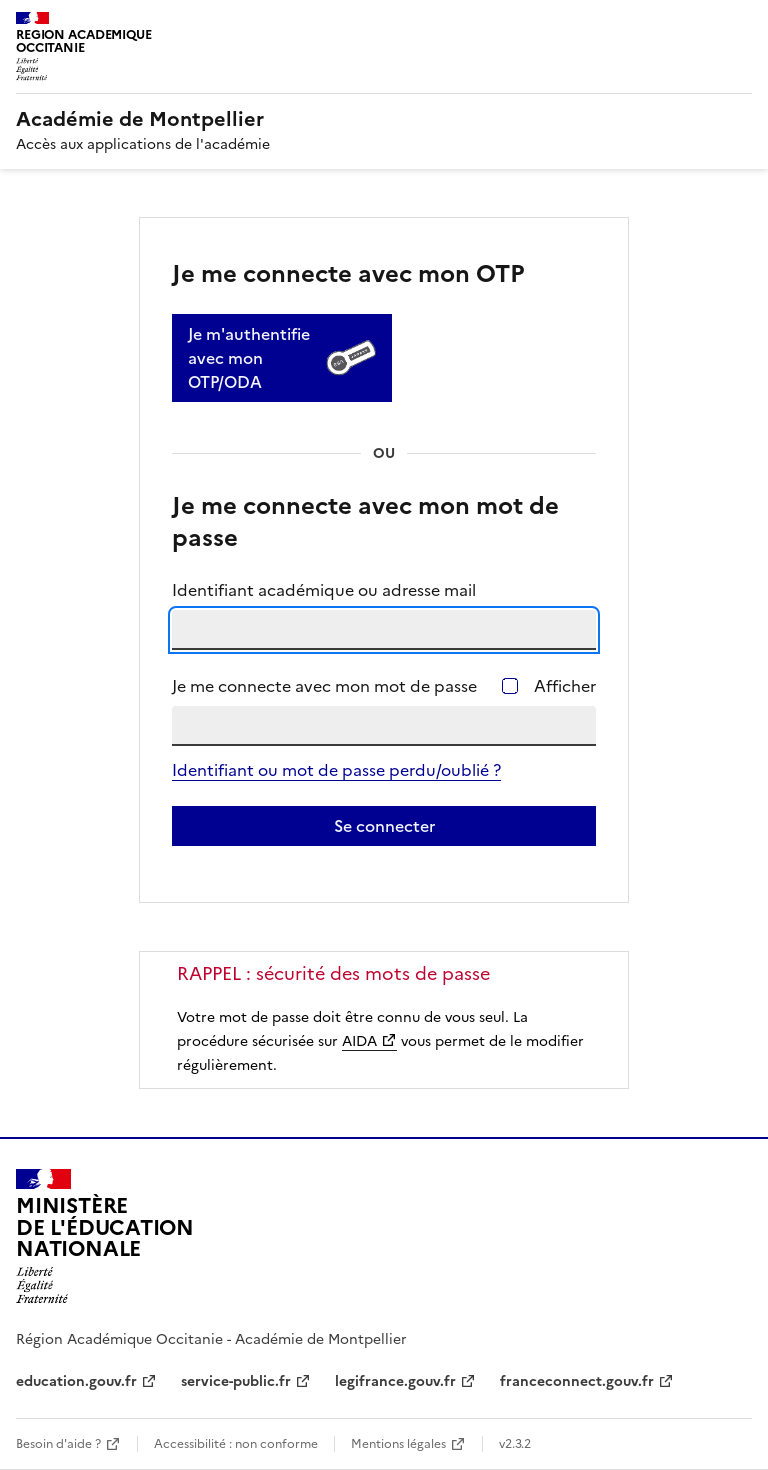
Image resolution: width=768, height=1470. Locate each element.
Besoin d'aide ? (58, 1444)
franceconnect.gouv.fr (577, 1381)
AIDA (359, 1041)
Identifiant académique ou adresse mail (324, 590)
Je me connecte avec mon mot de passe (324, 686)
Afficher (565, 686)
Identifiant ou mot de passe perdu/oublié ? (336, 770)
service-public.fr (236, 1381)
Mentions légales (398, 1444)
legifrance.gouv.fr (395, 1381)
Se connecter (384, 826)
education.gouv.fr (76, 1381)
